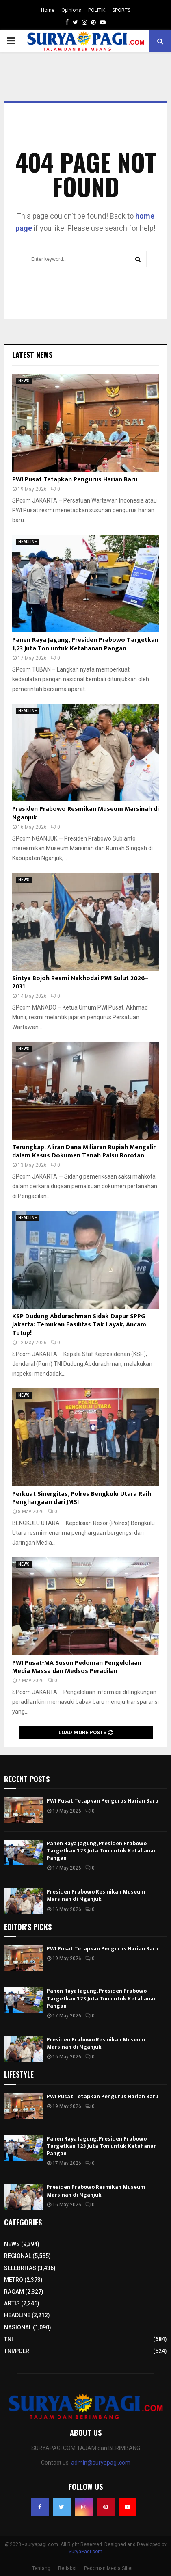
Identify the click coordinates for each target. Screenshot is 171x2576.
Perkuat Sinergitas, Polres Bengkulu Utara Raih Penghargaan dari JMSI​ (81, 1498)
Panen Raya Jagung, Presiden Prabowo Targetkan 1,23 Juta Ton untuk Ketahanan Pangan (85, 644)
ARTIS (12, 2303)
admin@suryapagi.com (100, 2462)
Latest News (32, 354)
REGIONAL (17, 2256)
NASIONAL (18, 2327)
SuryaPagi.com (85, 2551)
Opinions (71, 10)
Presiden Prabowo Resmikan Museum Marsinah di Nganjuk (85, 813)
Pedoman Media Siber (108, 2568)
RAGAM (14, 2291)
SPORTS (121, 10)
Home (47, 10)
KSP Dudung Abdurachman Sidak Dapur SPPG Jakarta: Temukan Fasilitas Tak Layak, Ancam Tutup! (79, 1325)
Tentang (41, 2568)
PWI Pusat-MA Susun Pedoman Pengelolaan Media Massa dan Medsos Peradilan (76, 1667)
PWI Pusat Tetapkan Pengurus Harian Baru (74, 479)
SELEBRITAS (20, 2268)
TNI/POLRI (17, 2351)
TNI (8, 2339)
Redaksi (67, 2568)
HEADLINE (27, 541)
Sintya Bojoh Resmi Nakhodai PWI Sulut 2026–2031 (80, 982)
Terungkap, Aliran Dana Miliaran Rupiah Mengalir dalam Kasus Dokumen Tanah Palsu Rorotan (84, 1151)
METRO (13, 2280)
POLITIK (96, 10)
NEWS (24, 381)
